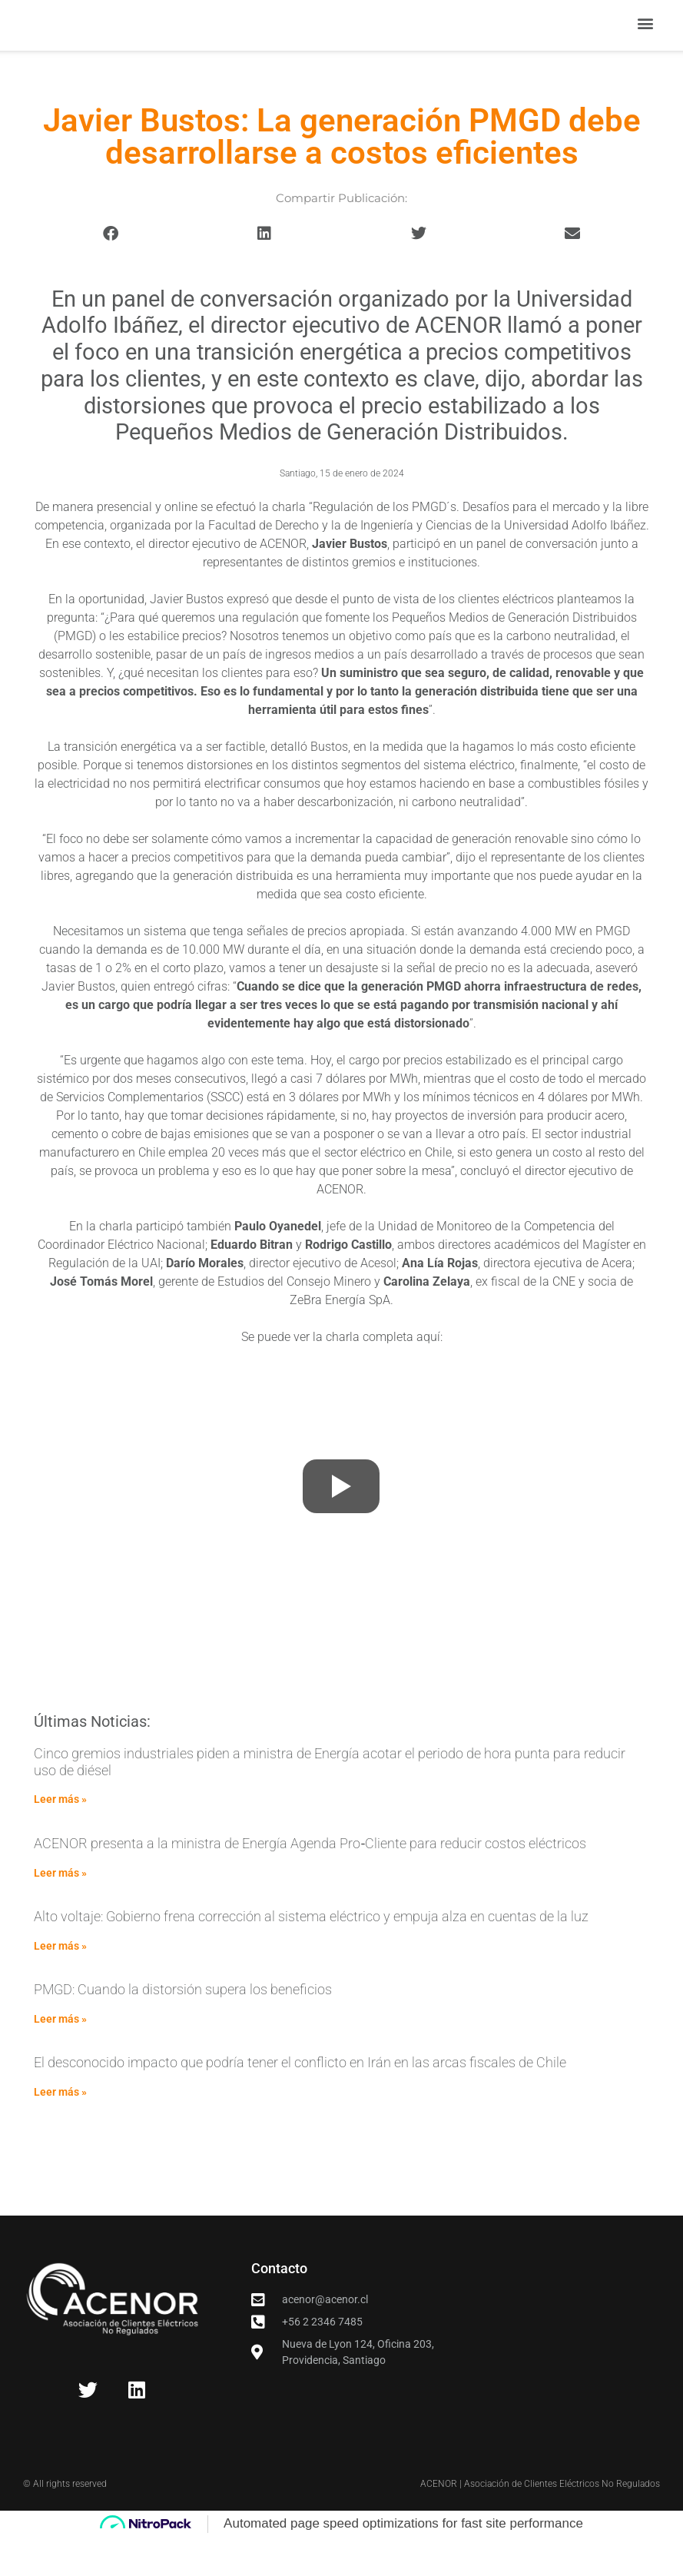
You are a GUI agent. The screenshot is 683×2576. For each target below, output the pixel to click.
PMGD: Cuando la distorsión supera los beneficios (183, 2028)
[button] (645, 42)
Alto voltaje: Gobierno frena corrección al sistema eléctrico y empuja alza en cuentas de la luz (311, 1955)
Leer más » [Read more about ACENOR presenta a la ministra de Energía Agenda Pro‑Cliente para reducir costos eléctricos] (60, 1910)
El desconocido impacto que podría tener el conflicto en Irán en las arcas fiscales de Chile (300, 2101)
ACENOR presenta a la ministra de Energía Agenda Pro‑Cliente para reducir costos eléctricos (310, 1882)
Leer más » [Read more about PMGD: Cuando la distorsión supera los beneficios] (60, 2057)
